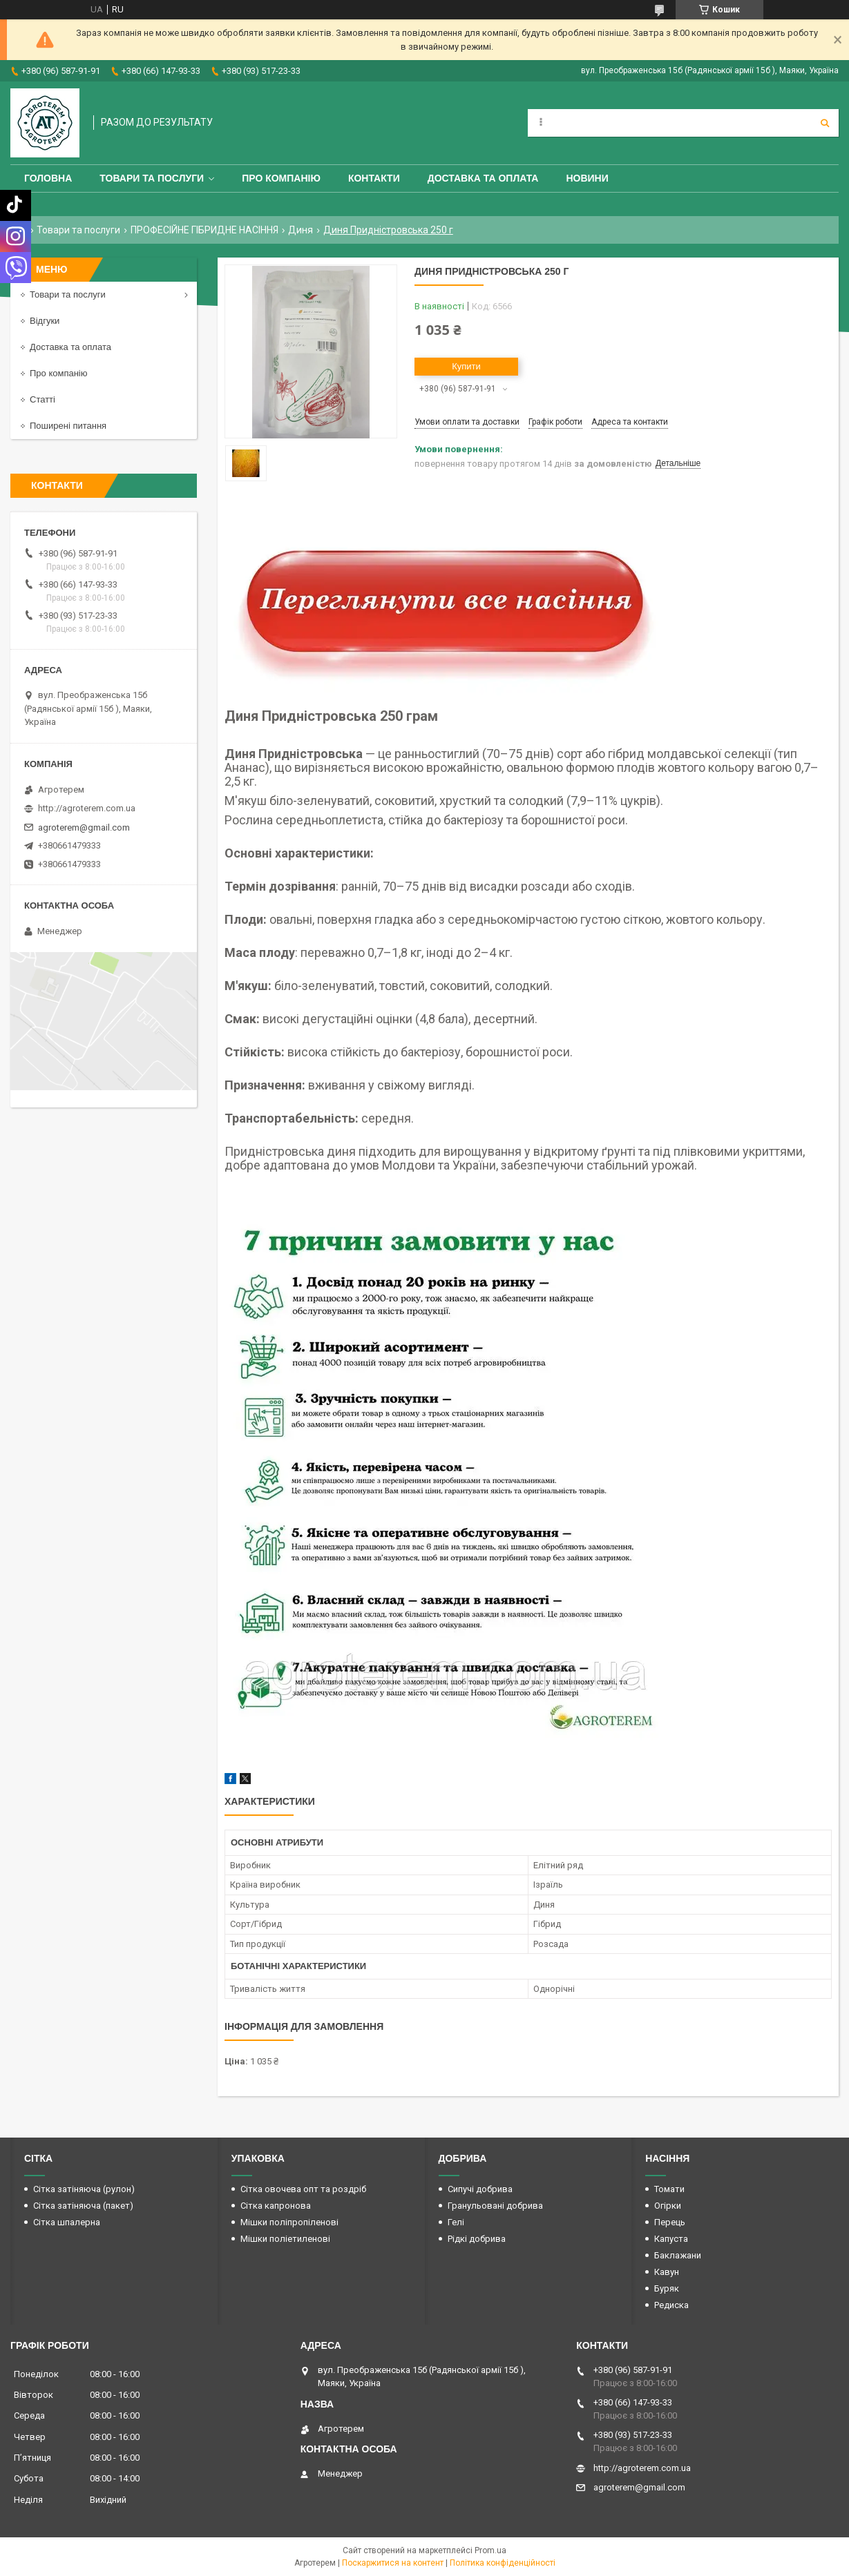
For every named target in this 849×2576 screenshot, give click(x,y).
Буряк (666, 2288)
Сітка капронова (275, 2205)
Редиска (671, 2305)
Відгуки (44, 321)
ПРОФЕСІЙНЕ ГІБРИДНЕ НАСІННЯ (204, 229)
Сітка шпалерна (66, 2222)
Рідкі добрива (477, 2239)
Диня (300, 229)
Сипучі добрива (480, 2189)
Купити (466, 366)
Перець (669, 2222)
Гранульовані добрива (495, 2205)
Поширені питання (68, 425)
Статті (42, 399)
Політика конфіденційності (502, 2563)
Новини (587, 178)
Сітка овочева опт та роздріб (303, 2189)
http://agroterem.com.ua (86, 808)
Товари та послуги (151, 178)
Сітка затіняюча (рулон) (84, 2189)
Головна (48, 178)
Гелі (456, 2222)
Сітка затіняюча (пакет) (83, 2205)
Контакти (374, 178)
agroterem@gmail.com (84, 827)
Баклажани (677, 2255)
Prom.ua (490, 2550)
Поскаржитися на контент (392, 2563)
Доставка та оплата (483, 178)
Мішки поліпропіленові (289, 2222)
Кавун (666, 2272)
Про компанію (281, 178)
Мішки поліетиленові (285, 2239)
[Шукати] (825, 123)
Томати (669, 2189)
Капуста (671, 2239)
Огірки (667, 2205)
